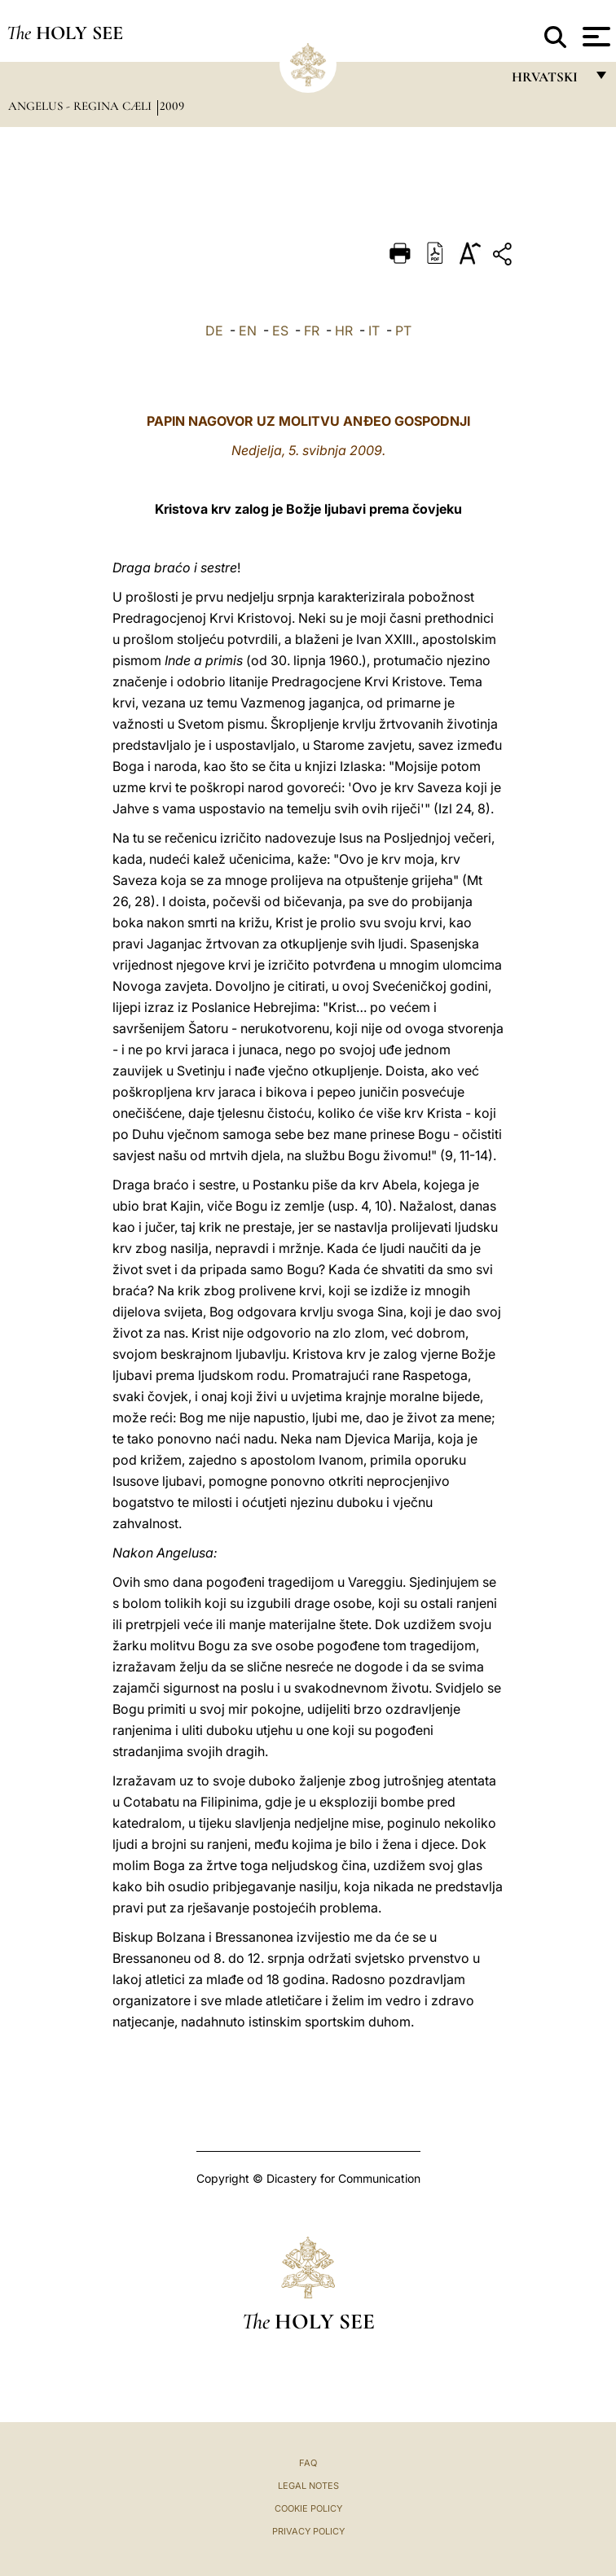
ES (280, 330)
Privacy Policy (308, 2531)
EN (248, 330)
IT (374, 330)
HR (344, 330)
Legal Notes (308, 2485)
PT (403, 330)
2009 (172, 106)
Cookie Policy (308, 2508)
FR (311, 330)
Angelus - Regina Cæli (81, 106)
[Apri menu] (594, 36)
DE (214, 330)
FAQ (308, 2463)
